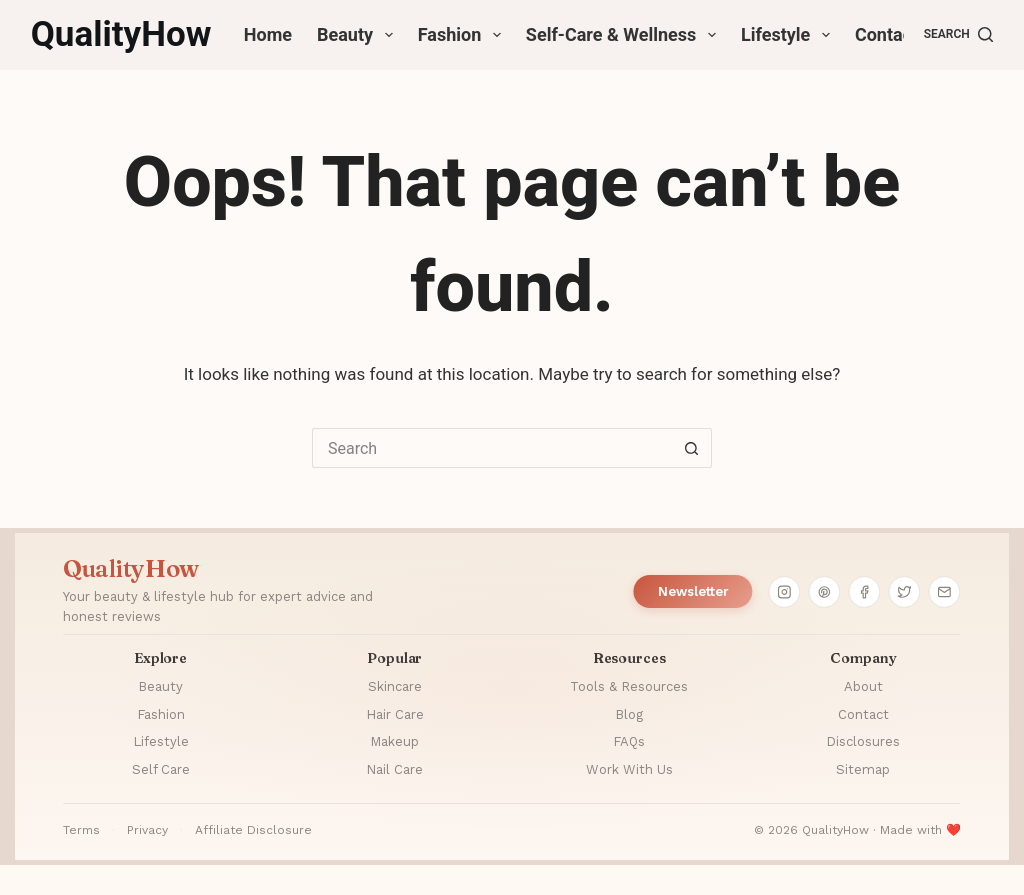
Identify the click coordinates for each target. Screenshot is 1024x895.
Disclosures (863, 741)
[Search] (959, 35)
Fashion (463, 35)
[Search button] (692, 448)
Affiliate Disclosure (253, 830)
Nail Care (394, 769)
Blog (629, 714)
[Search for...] (492, 448)
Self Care (161, 769)
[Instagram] (785, 592)
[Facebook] (865, 592)
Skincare (395, 686)
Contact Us (899, 34)
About (863, 686)
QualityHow (121, 34)
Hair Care (395, 714)
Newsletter (693, 591)
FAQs (629, 741)
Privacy (147, 830)
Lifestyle (789, 35)
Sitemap (863, 769)
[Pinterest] (825, 592)
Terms (81, 830)
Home (268, 34)
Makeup (394, 741)
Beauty (359, 35)
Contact (863, 714)
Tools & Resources (629, 686)
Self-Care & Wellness (625, 35)
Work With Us (629, 769)
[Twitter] (905, 592)
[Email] (945, 592)
